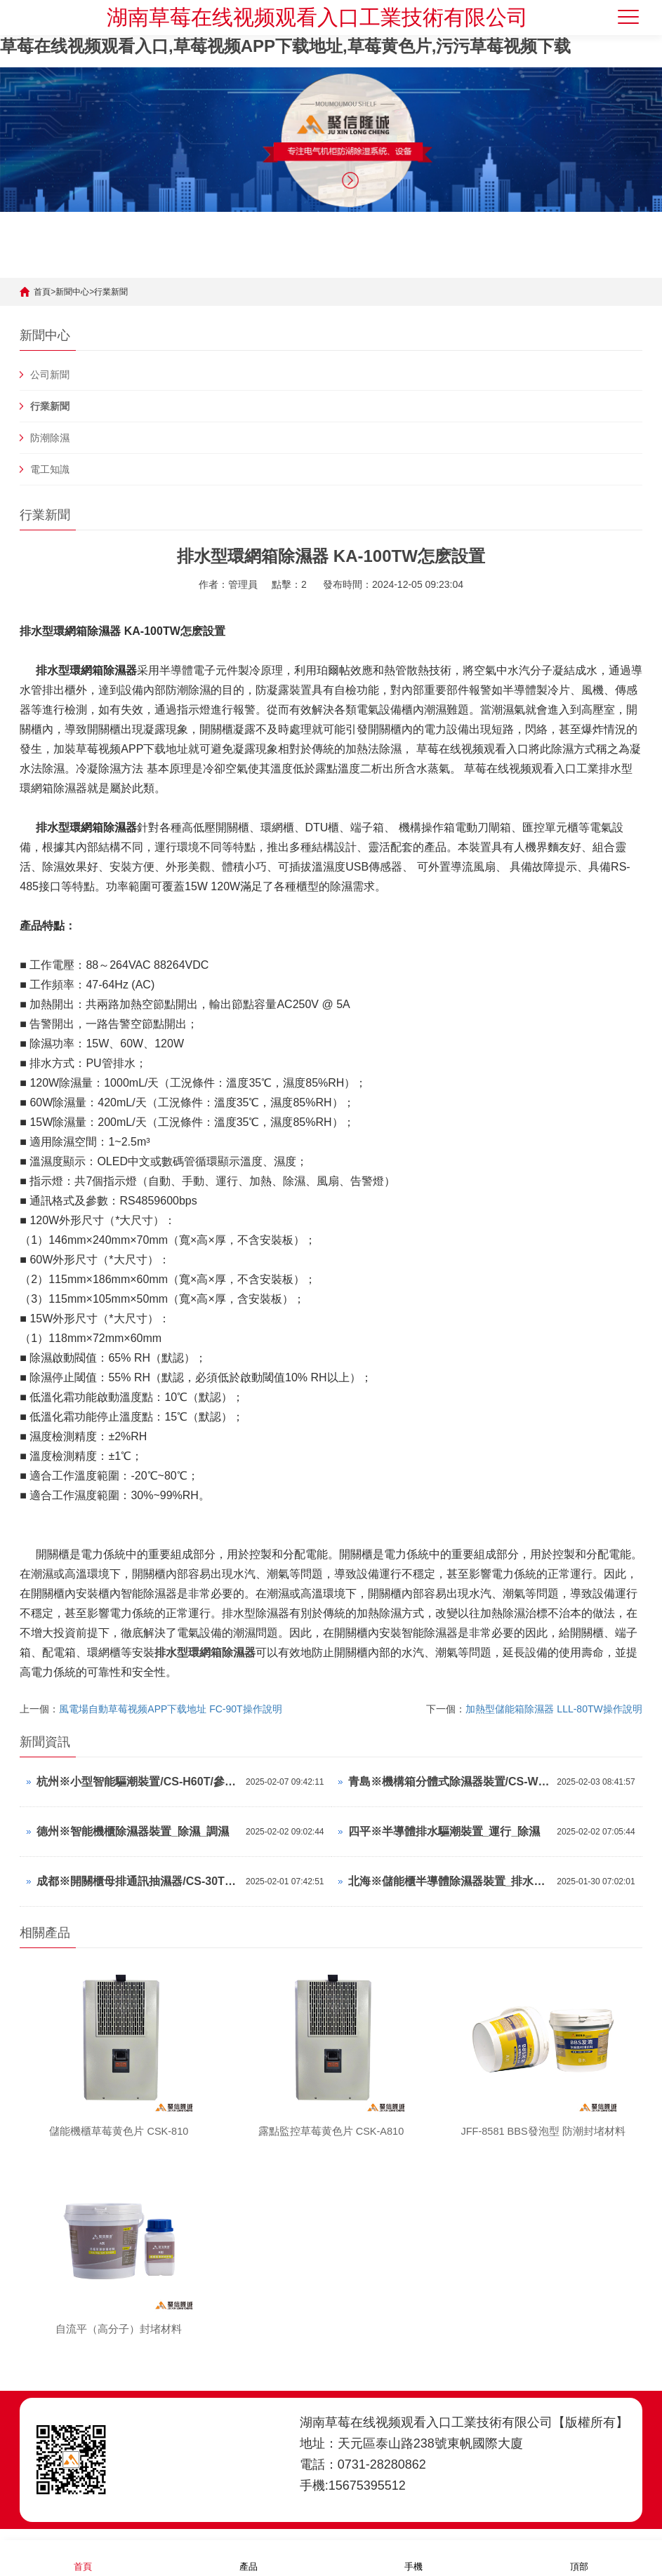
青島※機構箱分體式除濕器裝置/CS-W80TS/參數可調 (449, 1781)
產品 (248, 2557)
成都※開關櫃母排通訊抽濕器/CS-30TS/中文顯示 (138, 1881)
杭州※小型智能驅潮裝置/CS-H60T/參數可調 (138, 1781)
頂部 (579, 2557)
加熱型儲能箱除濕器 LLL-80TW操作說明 (553, 1709)
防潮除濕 (49, 437)
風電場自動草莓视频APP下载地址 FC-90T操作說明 (170, 1709)
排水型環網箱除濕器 (205, 1652)
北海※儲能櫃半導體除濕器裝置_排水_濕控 (449, 1881)
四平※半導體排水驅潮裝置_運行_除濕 (444, 1831)
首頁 (42, 292)
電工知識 (49, 469)
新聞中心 (72, 292)
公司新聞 (49, 374)
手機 (413, 2557)
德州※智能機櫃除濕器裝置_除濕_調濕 (133, 1831)
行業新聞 (111, 292)
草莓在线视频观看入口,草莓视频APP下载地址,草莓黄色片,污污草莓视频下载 (285, 45)
